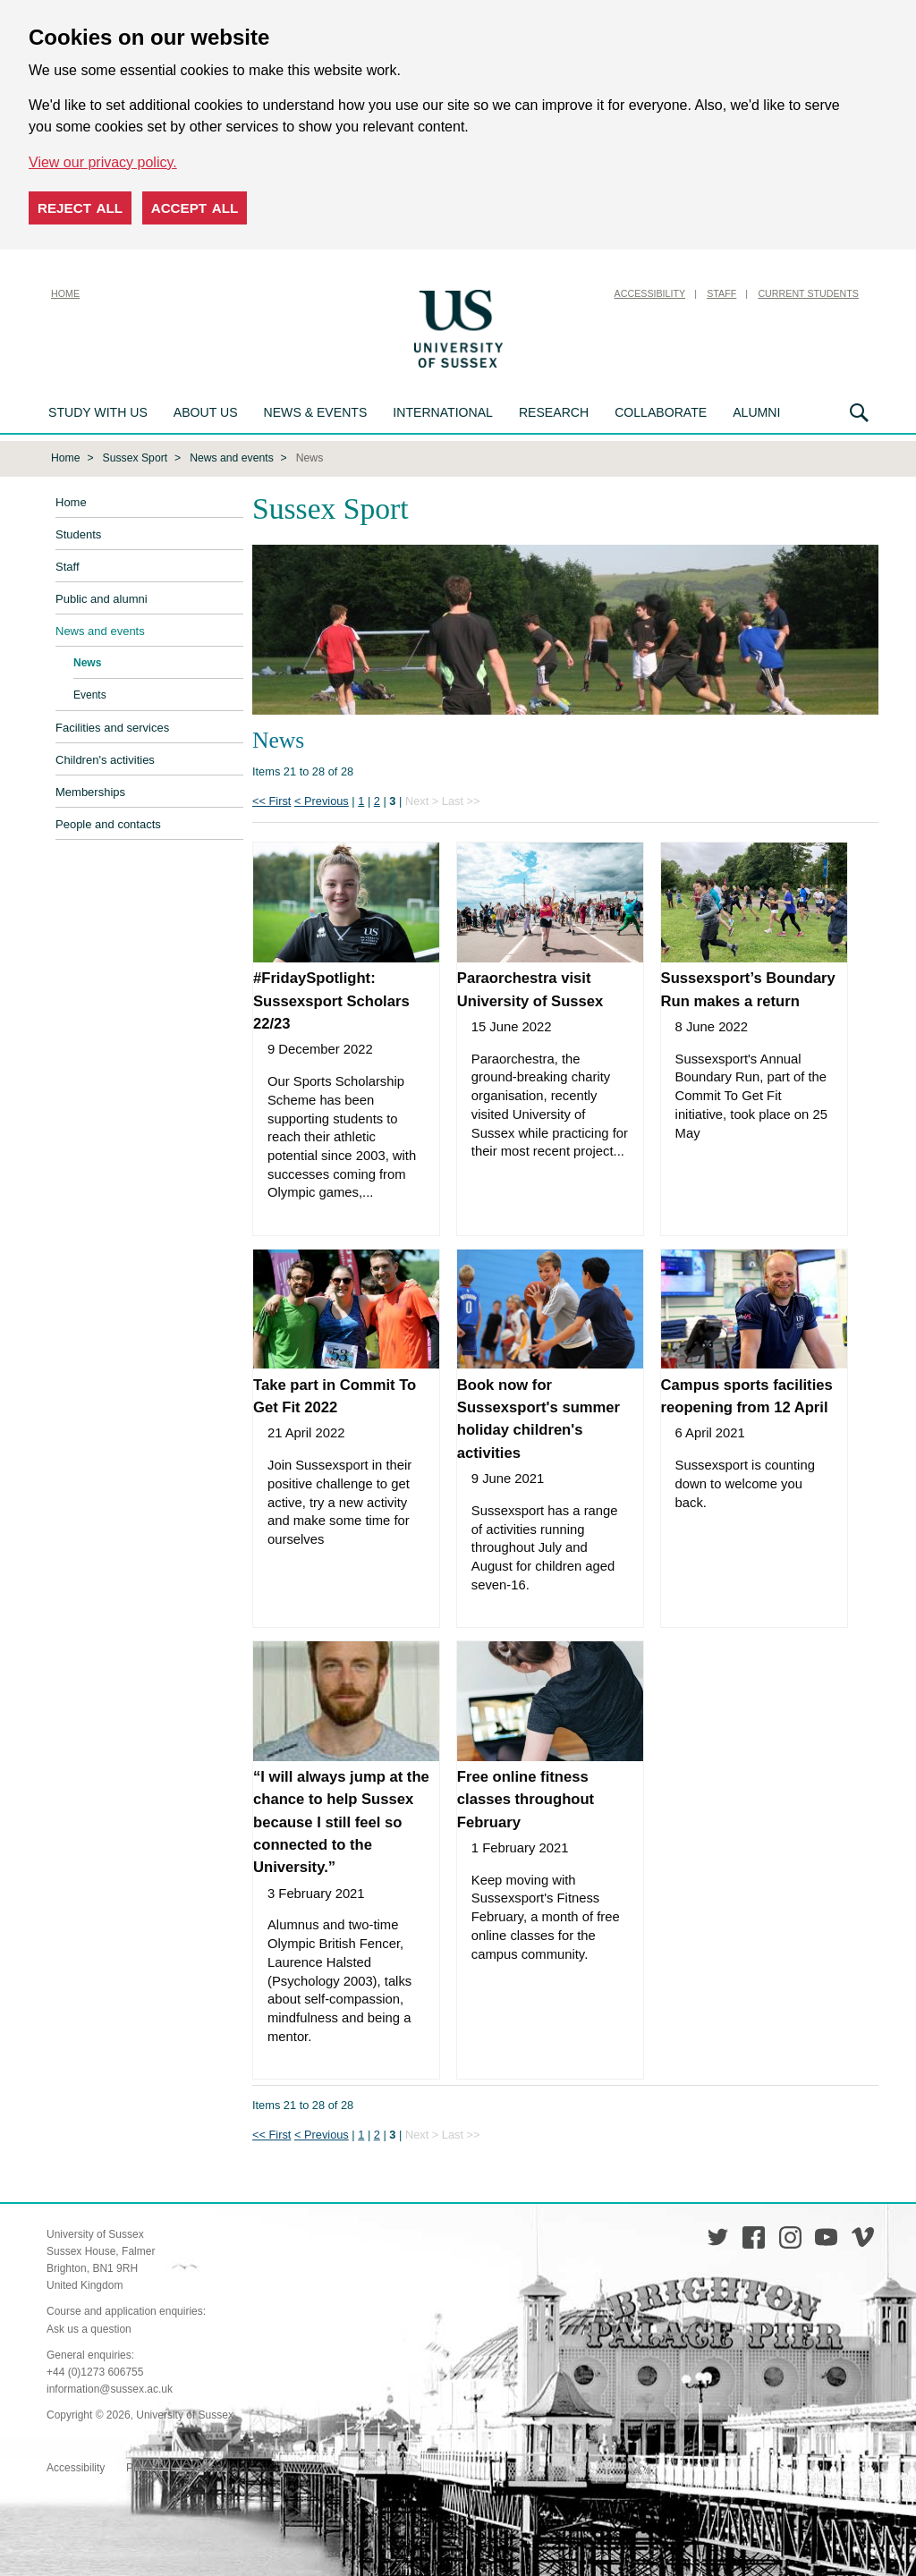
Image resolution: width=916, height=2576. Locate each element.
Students (78, 532)
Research (554, 412)
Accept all (195, 208)
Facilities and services (112, 726)
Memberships (90, 790)
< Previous (321, 799)
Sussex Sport (135, 456)
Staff (721, 293)
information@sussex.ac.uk (110, 2387)
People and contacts (108, 822)
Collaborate (661, 412)
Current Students (808, 293)
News (87, 661)
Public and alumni (101, 597)
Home (65, 293)
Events (89, 693)
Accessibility (650, 293)
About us (206, 412)
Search (859, 413)
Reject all (80, 208)
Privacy (143, 2466)
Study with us (98, 412)
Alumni (756, 412)
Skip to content (552, 293)
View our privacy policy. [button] (103, 162)
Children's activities (105, 758)
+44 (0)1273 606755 (95, 2370)
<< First (271, 799)
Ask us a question (89, 2327)
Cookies (201, 2466)
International (443, 412)
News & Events (316, 412)
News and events (232, 456)
